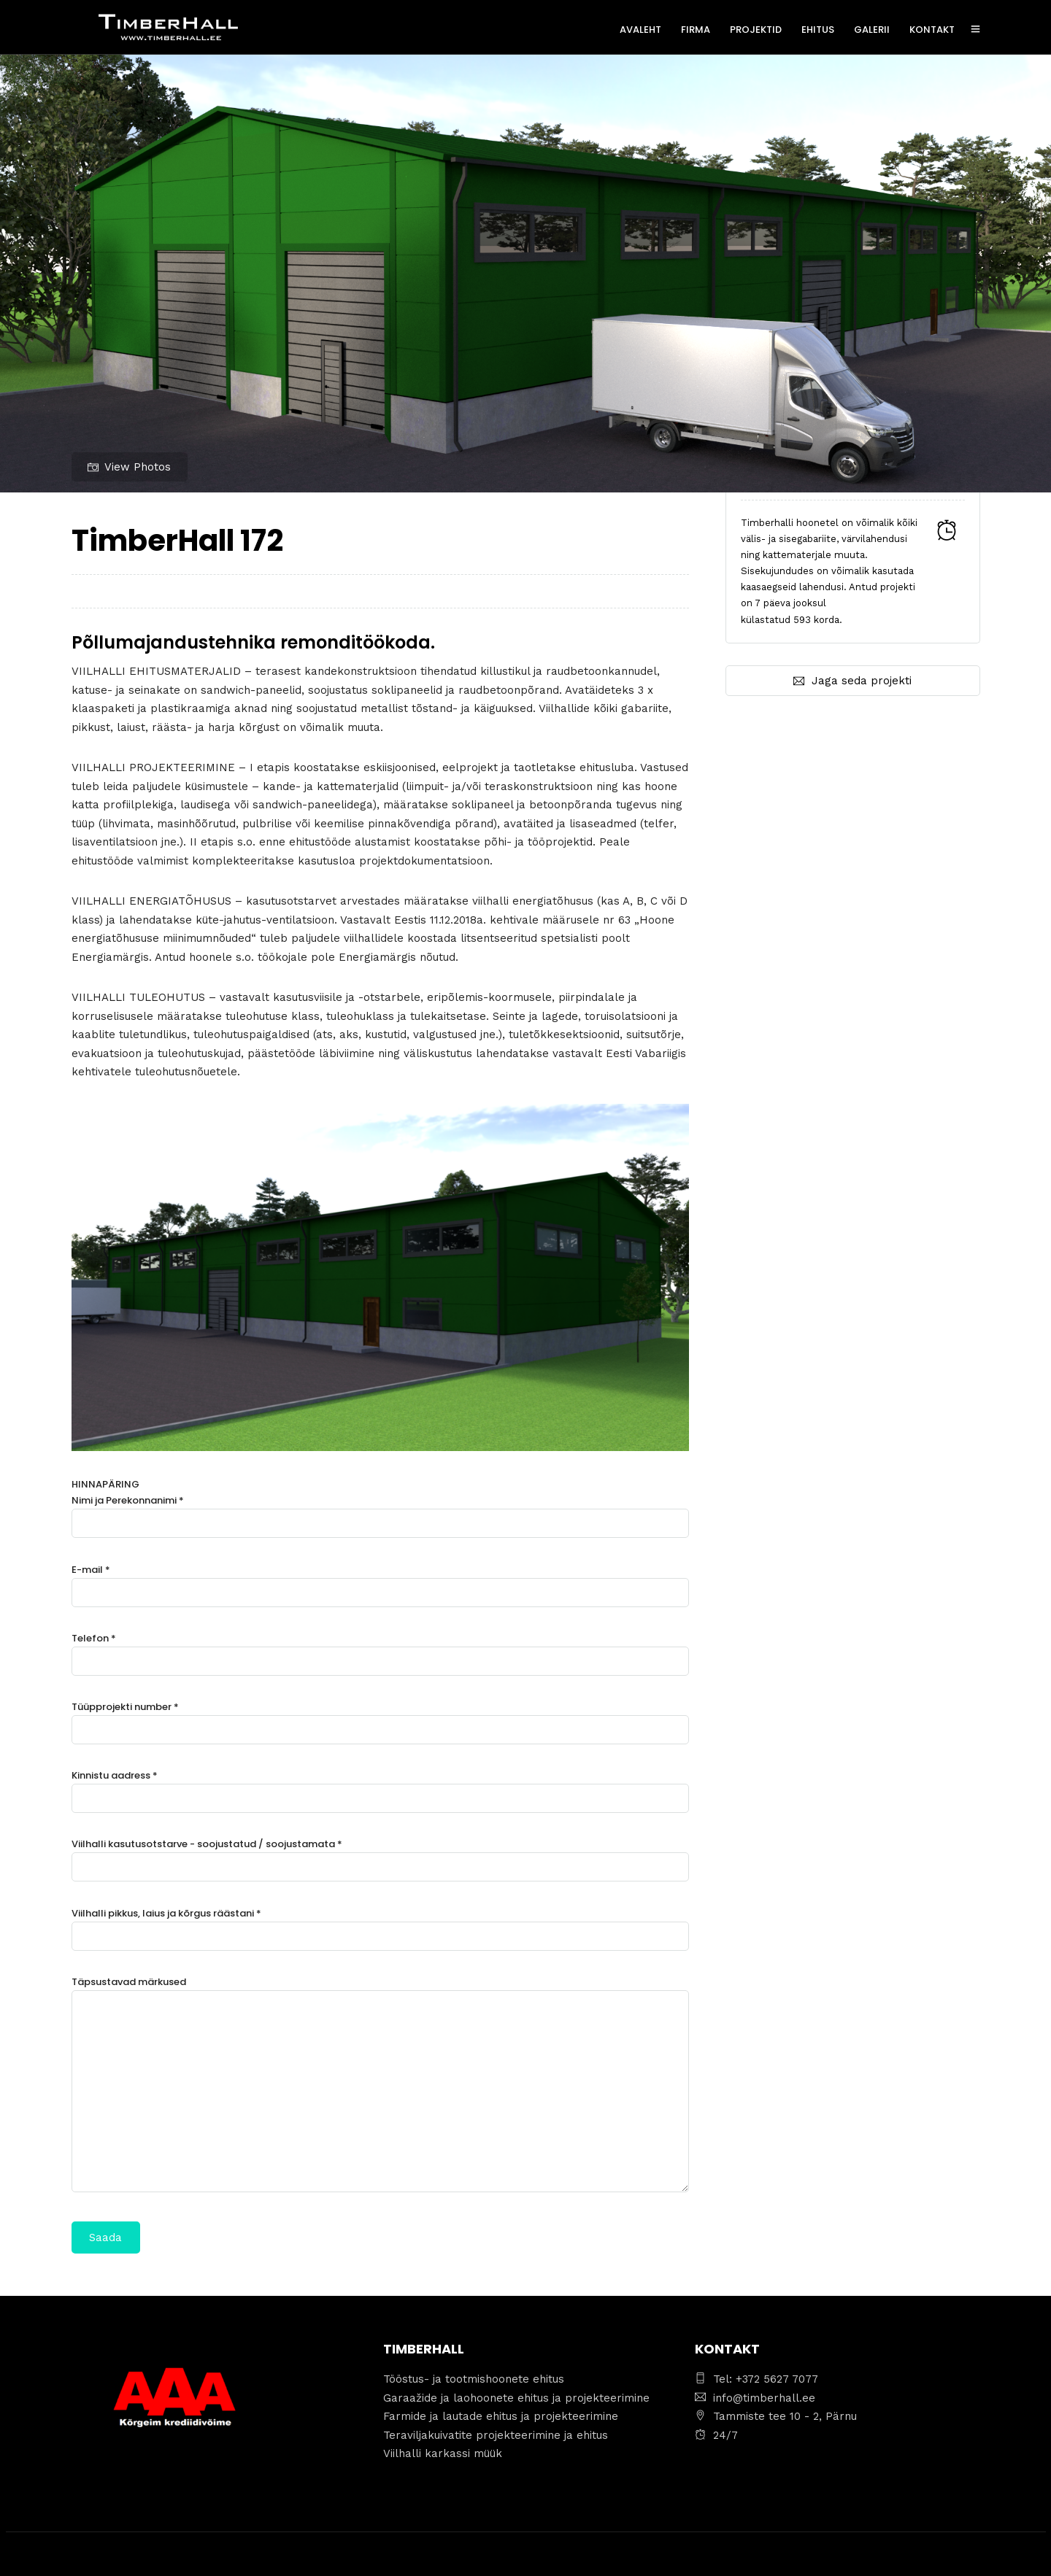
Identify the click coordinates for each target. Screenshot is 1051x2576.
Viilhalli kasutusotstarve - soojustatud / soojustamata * (381, 1855)
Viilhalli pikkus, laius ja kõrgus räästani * (381, 1924)
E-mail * (381, 1581)
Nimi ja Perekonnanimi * (381, 1512)
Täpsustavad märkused (381, 2086)
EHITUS (817, 29)
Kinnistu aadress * (381, 1787)
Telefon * (381, 1649)
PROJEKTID (756, 29)
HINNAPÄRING (381, 1865)
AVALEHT (640, 29)
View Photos (129, 466)
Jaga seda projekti (852, 680)
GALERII (872, 29)
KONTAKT (932, 29)
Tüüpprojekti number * (381, 1718)
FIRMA (695, 29)
